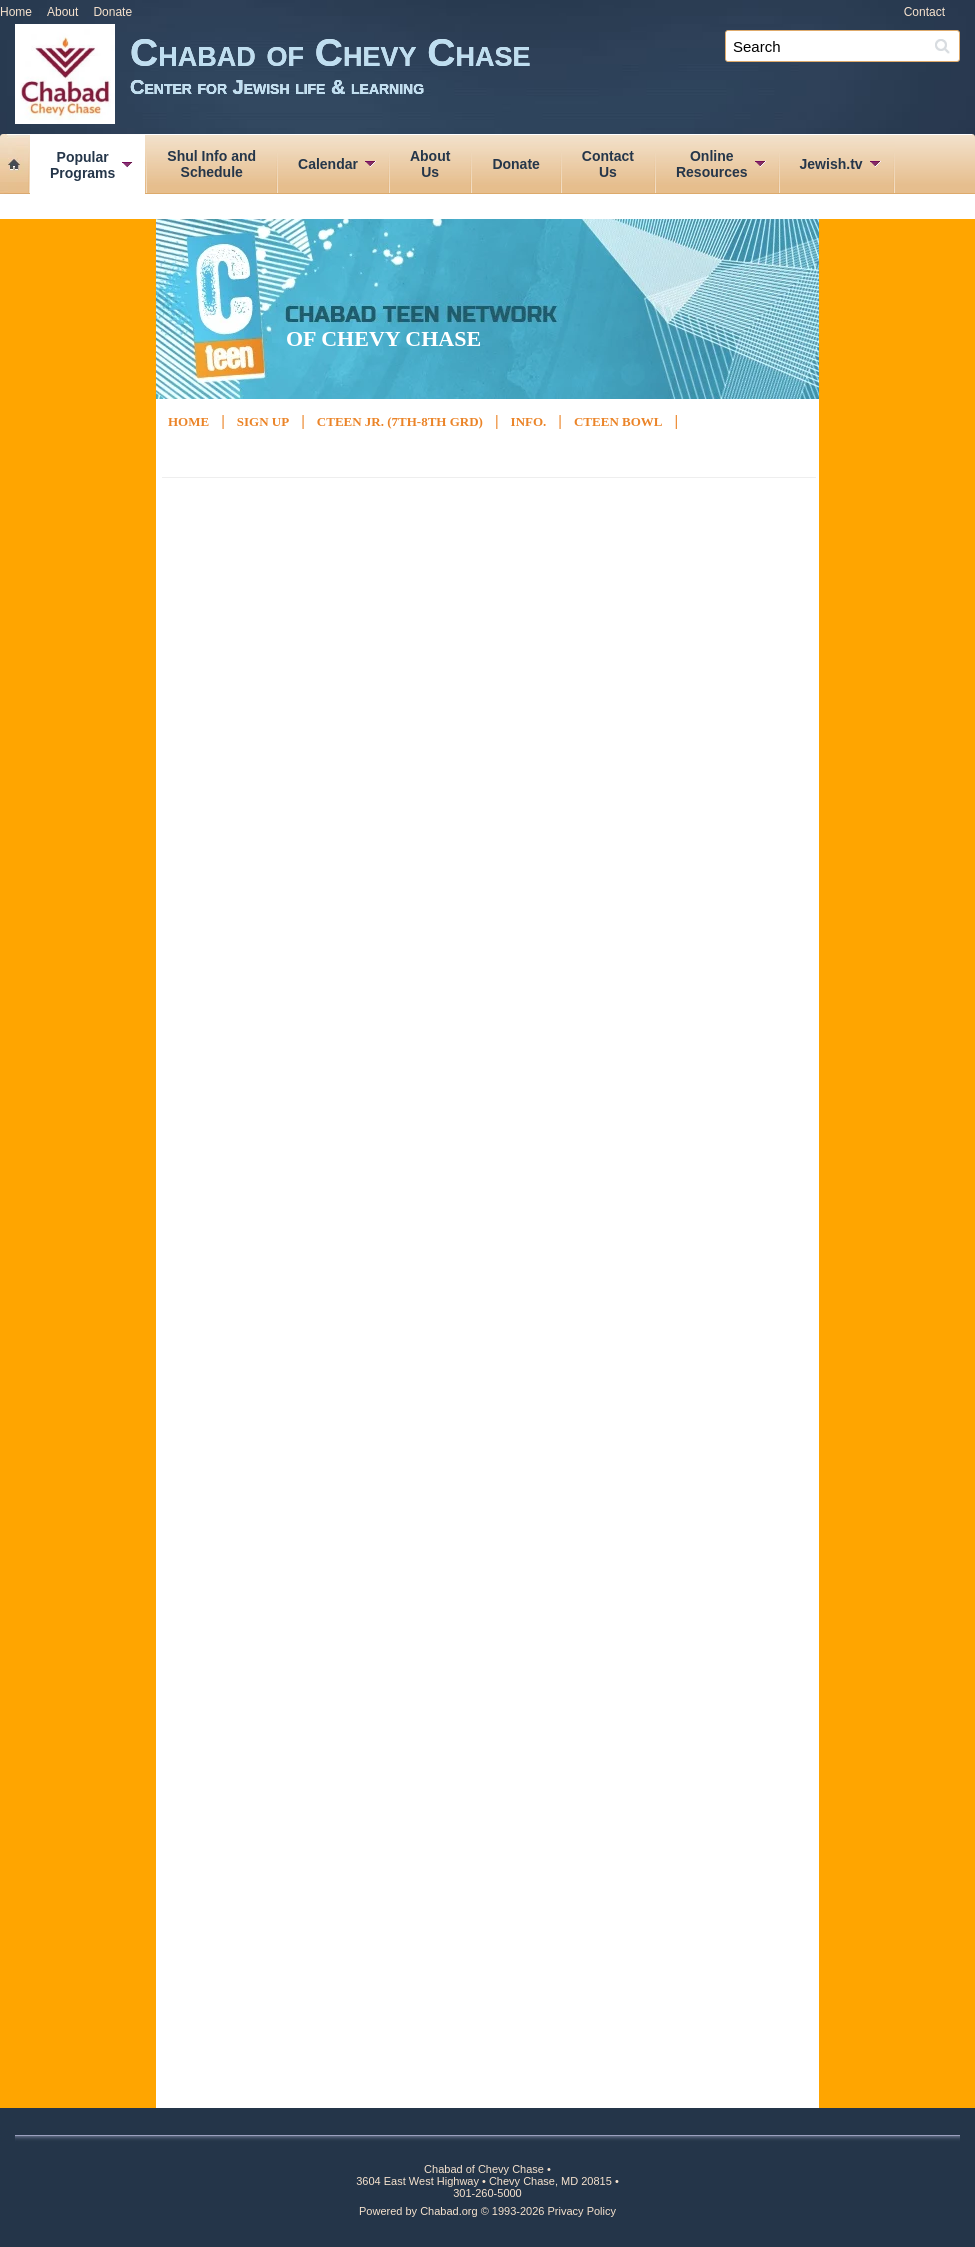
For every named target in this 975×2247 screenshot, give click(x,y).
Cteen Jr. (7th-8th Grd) (400, 421)
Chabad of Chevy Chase (552, 77)
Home (16, 12)
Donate (112, 12)
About (62, 12)
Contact (924, 12)
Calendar (328, 164)
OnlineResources (712, 164)
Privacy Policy (582, 2211)
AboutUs (430, 164)
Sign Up (263, 421)
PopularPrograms (82, 165)
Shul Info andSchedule (211, 164)
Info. (529, 421)
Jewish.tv (831, 164)
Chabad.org (449, 2211)
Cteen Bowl (618, 421)
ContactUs (608, 164)
